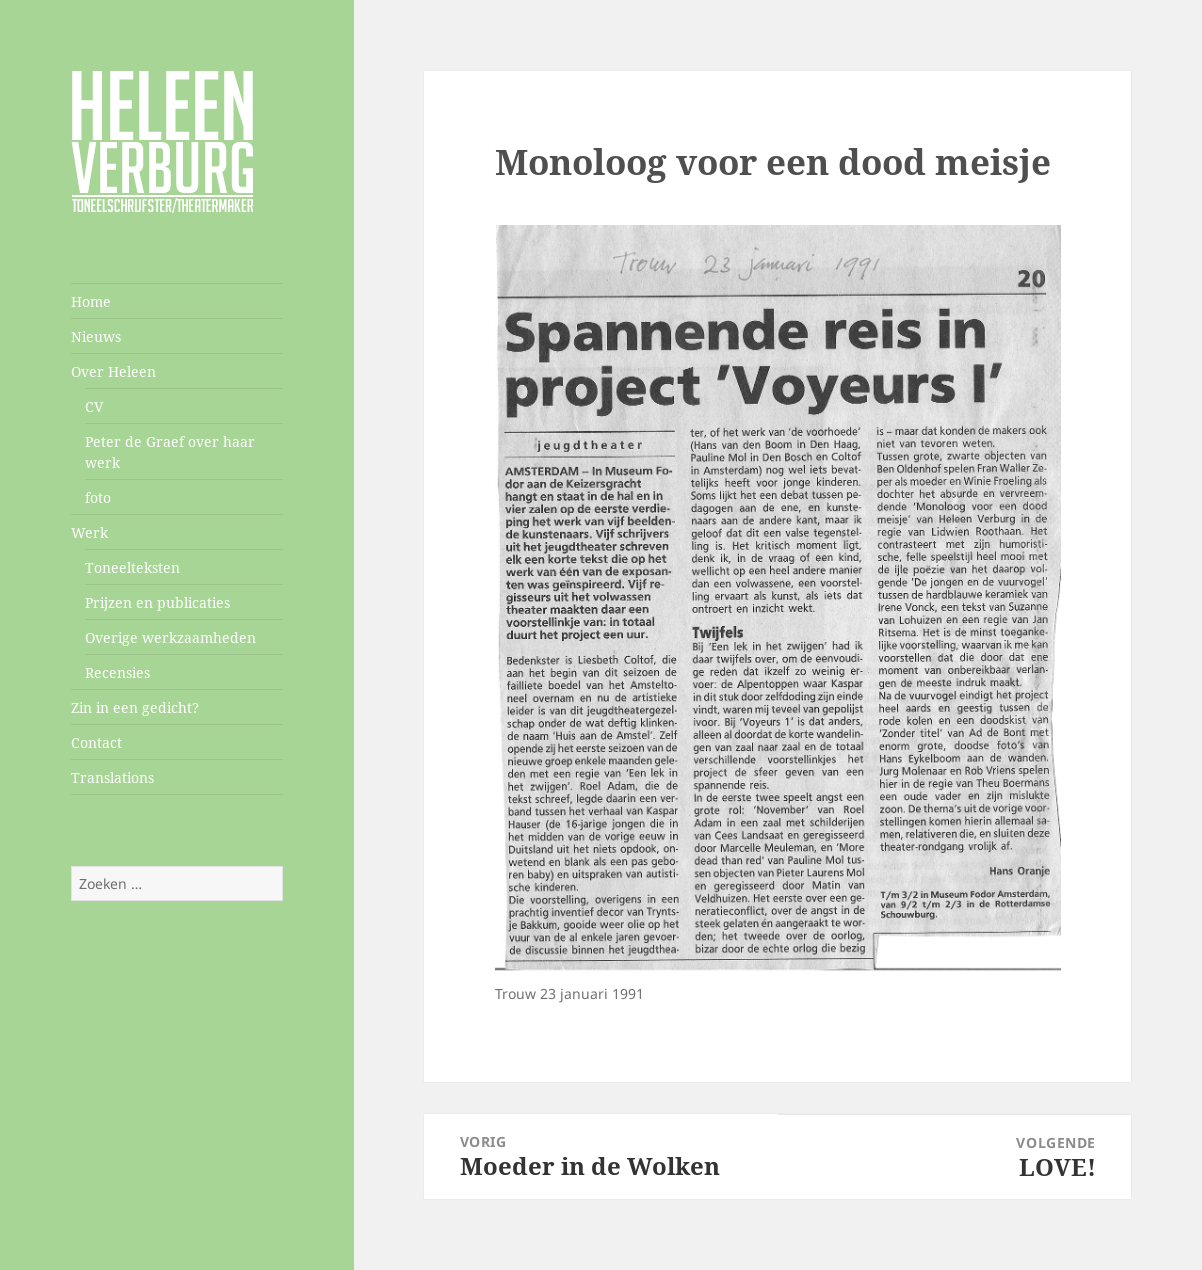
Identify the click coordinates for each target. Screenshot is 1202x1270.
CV (94, 406)
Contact (96, 742)
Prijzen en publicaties (157, 602)
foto (98, 497)
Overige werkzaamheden (170, 637)
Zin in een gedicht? (135, 707)
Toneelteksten (132, 567)
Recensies (117, 672)
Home (91, 301)
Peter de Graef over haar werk (170, 452)
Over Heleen (113, 371)
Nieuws (96, 336)
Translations (112, 777)
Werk (89, 532)
